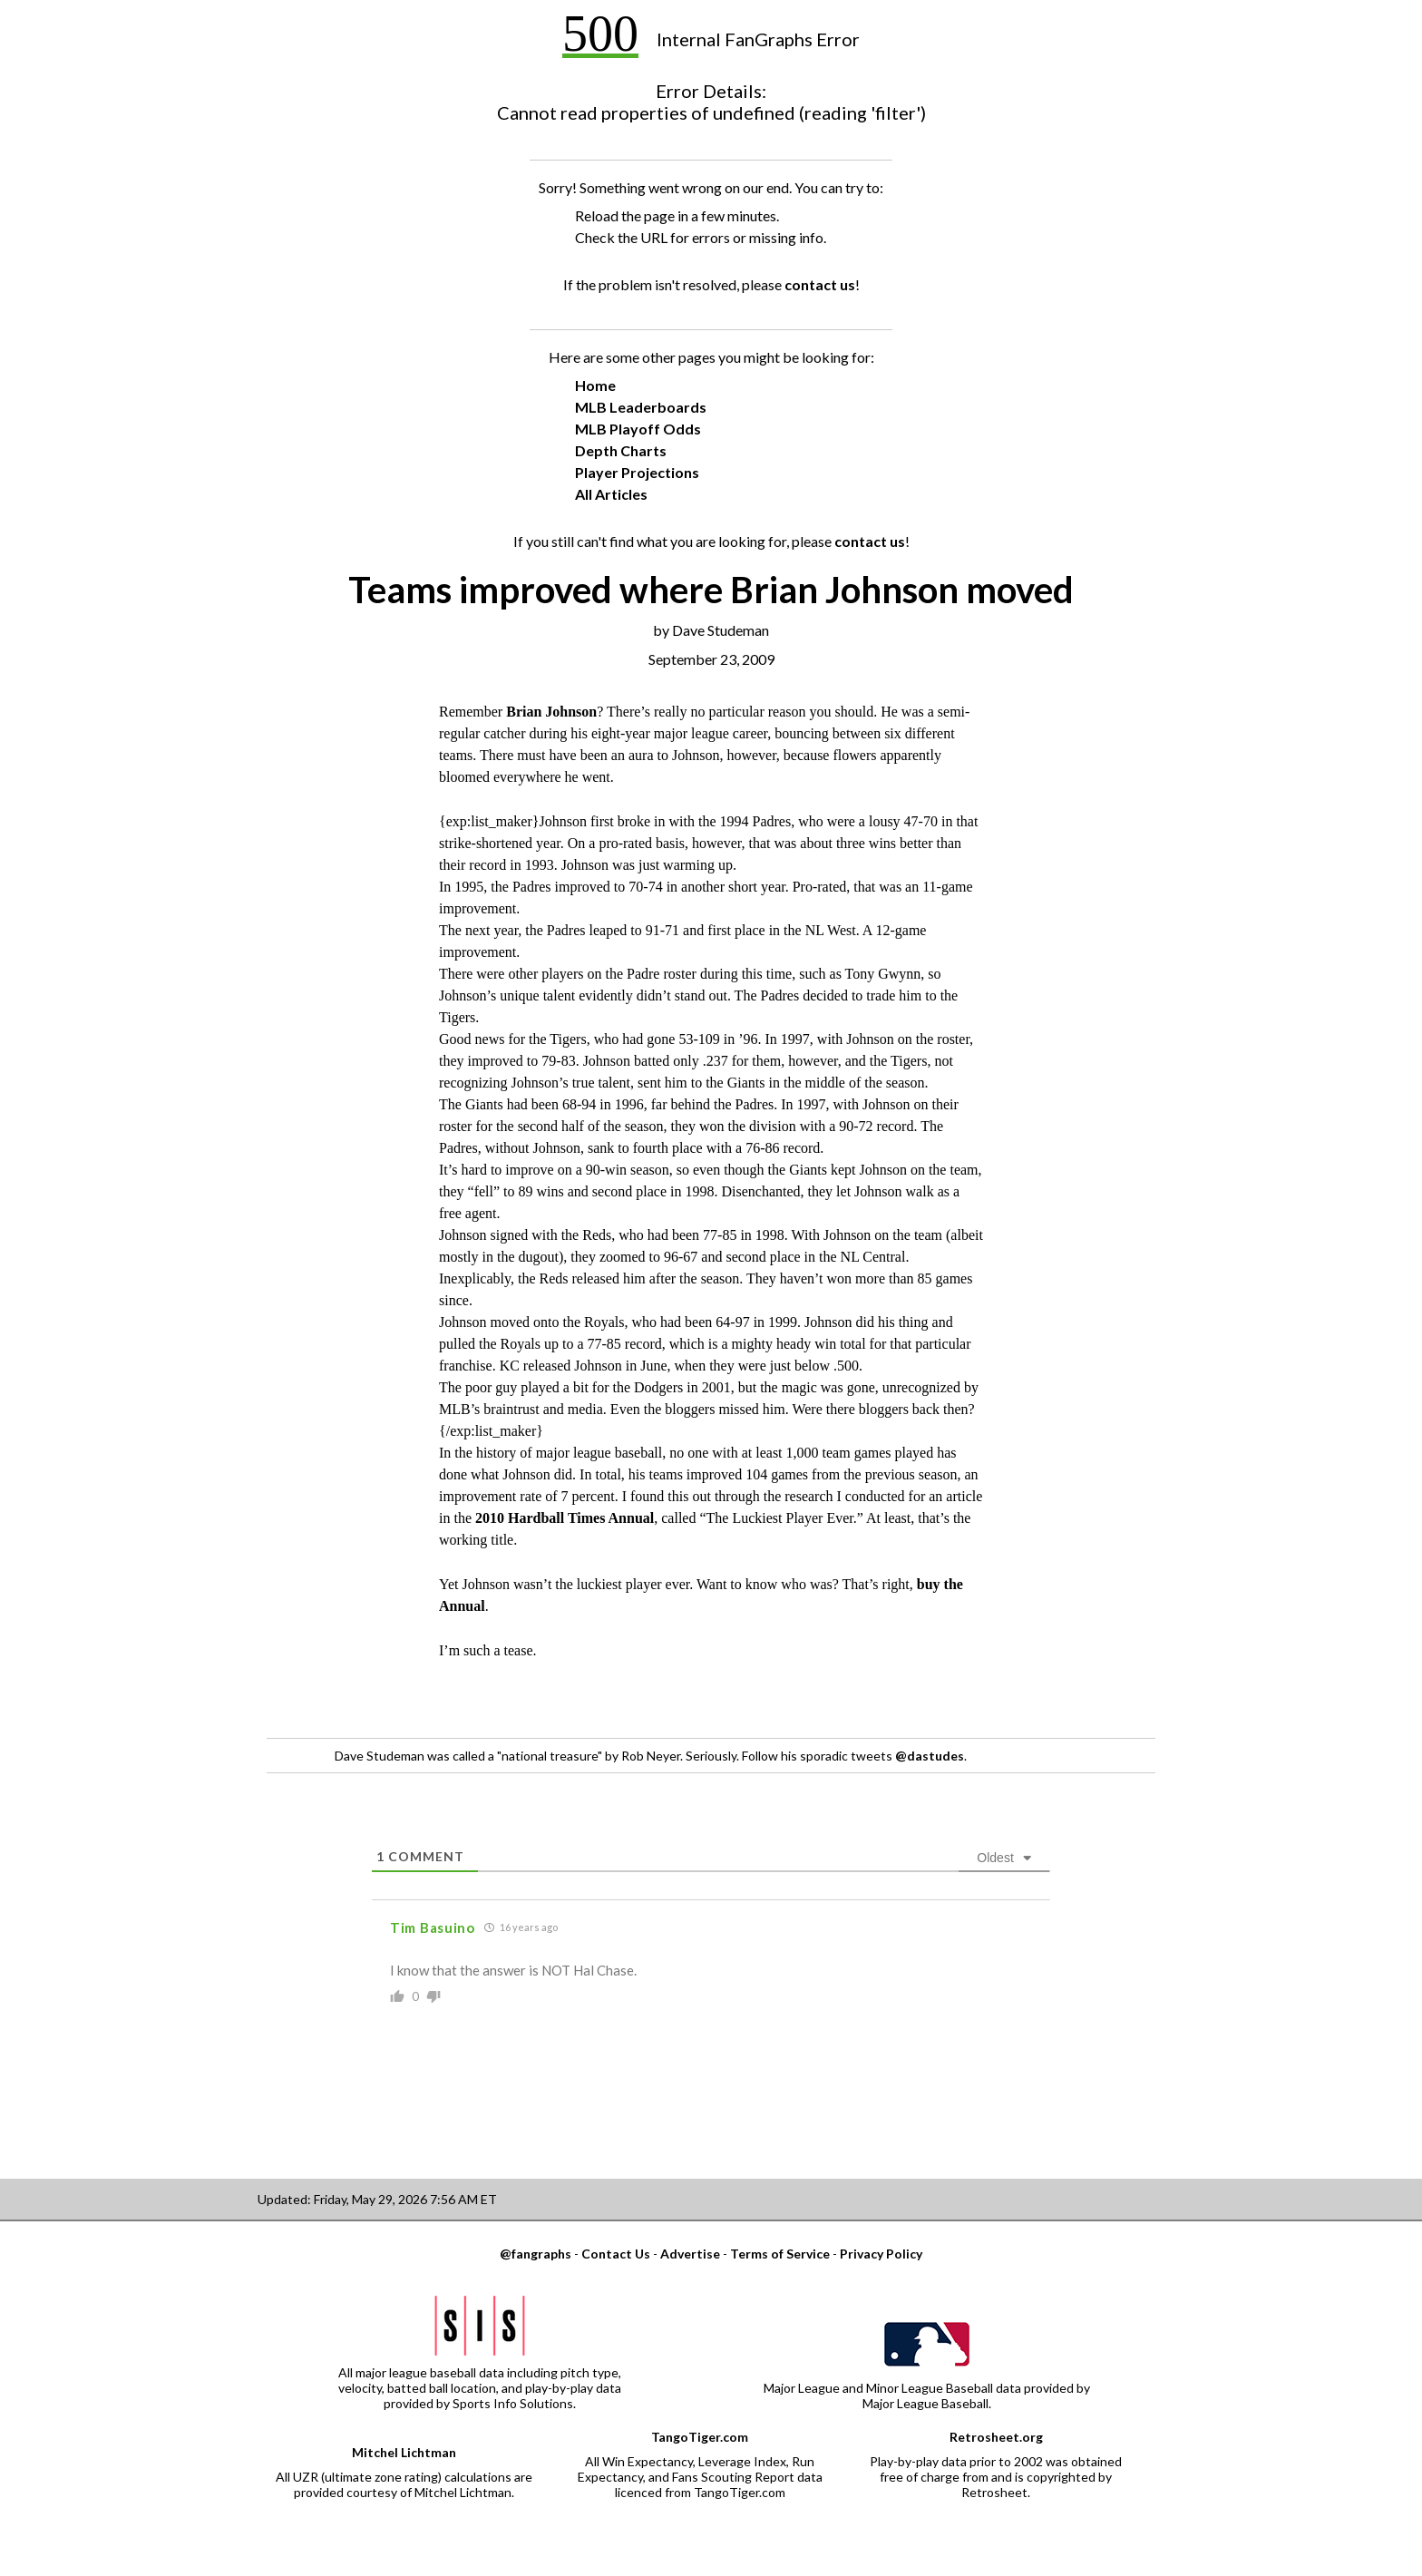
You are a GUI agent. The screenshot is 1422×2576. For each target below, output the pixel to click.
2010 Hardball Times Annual (564, 1518)
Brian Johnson (551, 711)
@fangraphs (535, 2253)
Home (595, 385)
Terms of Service (780, 2253)
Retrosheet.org (996, 2436)
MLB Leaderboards (640, 406)
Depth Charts (621, 450)
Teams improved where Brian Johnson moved (711, 589)
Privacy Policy (881, 2253)
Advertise (690, 2253)
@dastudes (929, 1755)
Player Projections (637, 472)
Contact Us (615, 2253)
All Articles (611, 494)
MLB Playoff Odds (638, 428)
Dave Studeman (720, 630)
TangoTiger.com (699, 2436)
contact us (819, 284)
